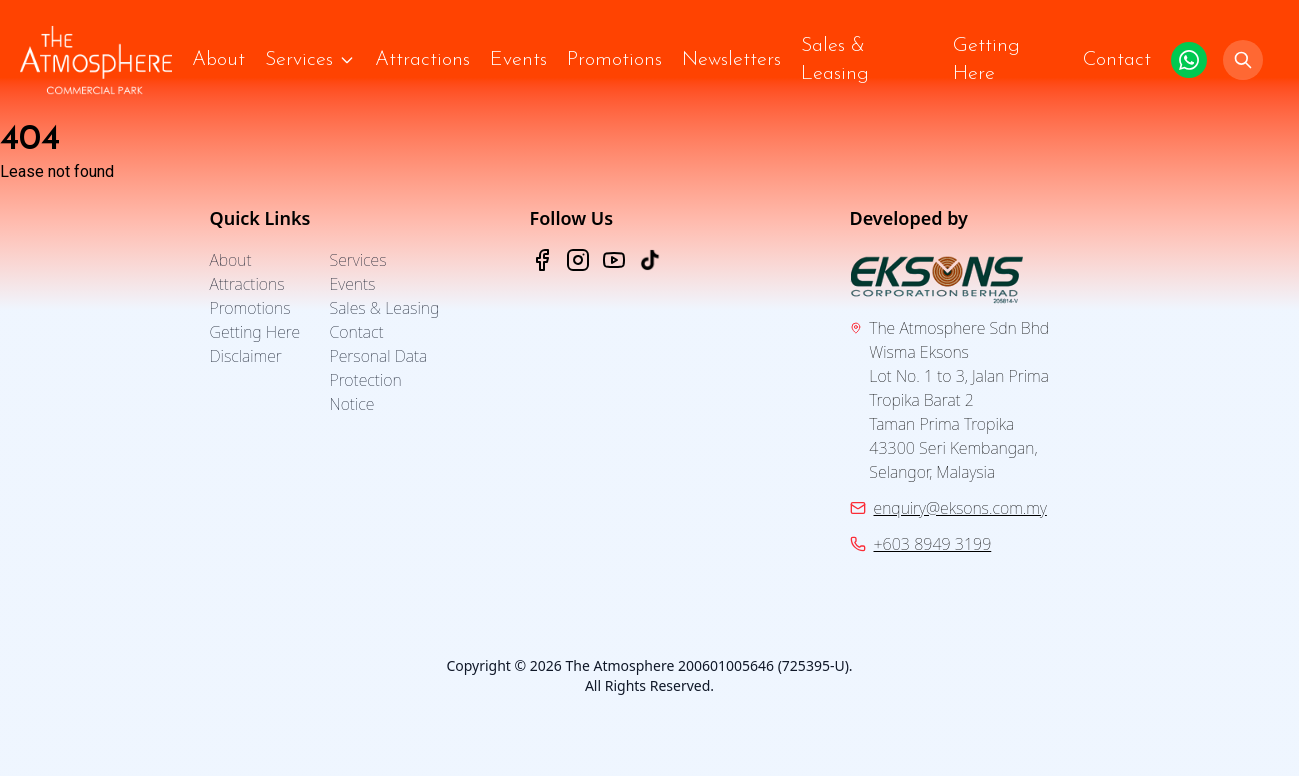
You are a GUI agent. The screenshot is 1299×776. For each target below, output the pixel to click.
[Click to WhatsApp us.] (1189, 60)
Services (299, 60)
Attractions (422, 60)
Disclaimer (246, 356)
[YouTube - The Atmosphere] (614, 260)
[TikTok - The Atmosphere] (650, 260)
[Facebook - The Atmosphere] (542, 260)
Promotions (614, 60)
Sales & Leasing (835, 60)
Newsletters (731, 60)
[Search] (1243, 60)
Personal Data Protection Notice (379, 380)
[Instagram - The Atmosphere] (578, 260)
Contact (1117, 60)
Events (518, 60)
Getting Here (986, 60)
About (218, 60)
